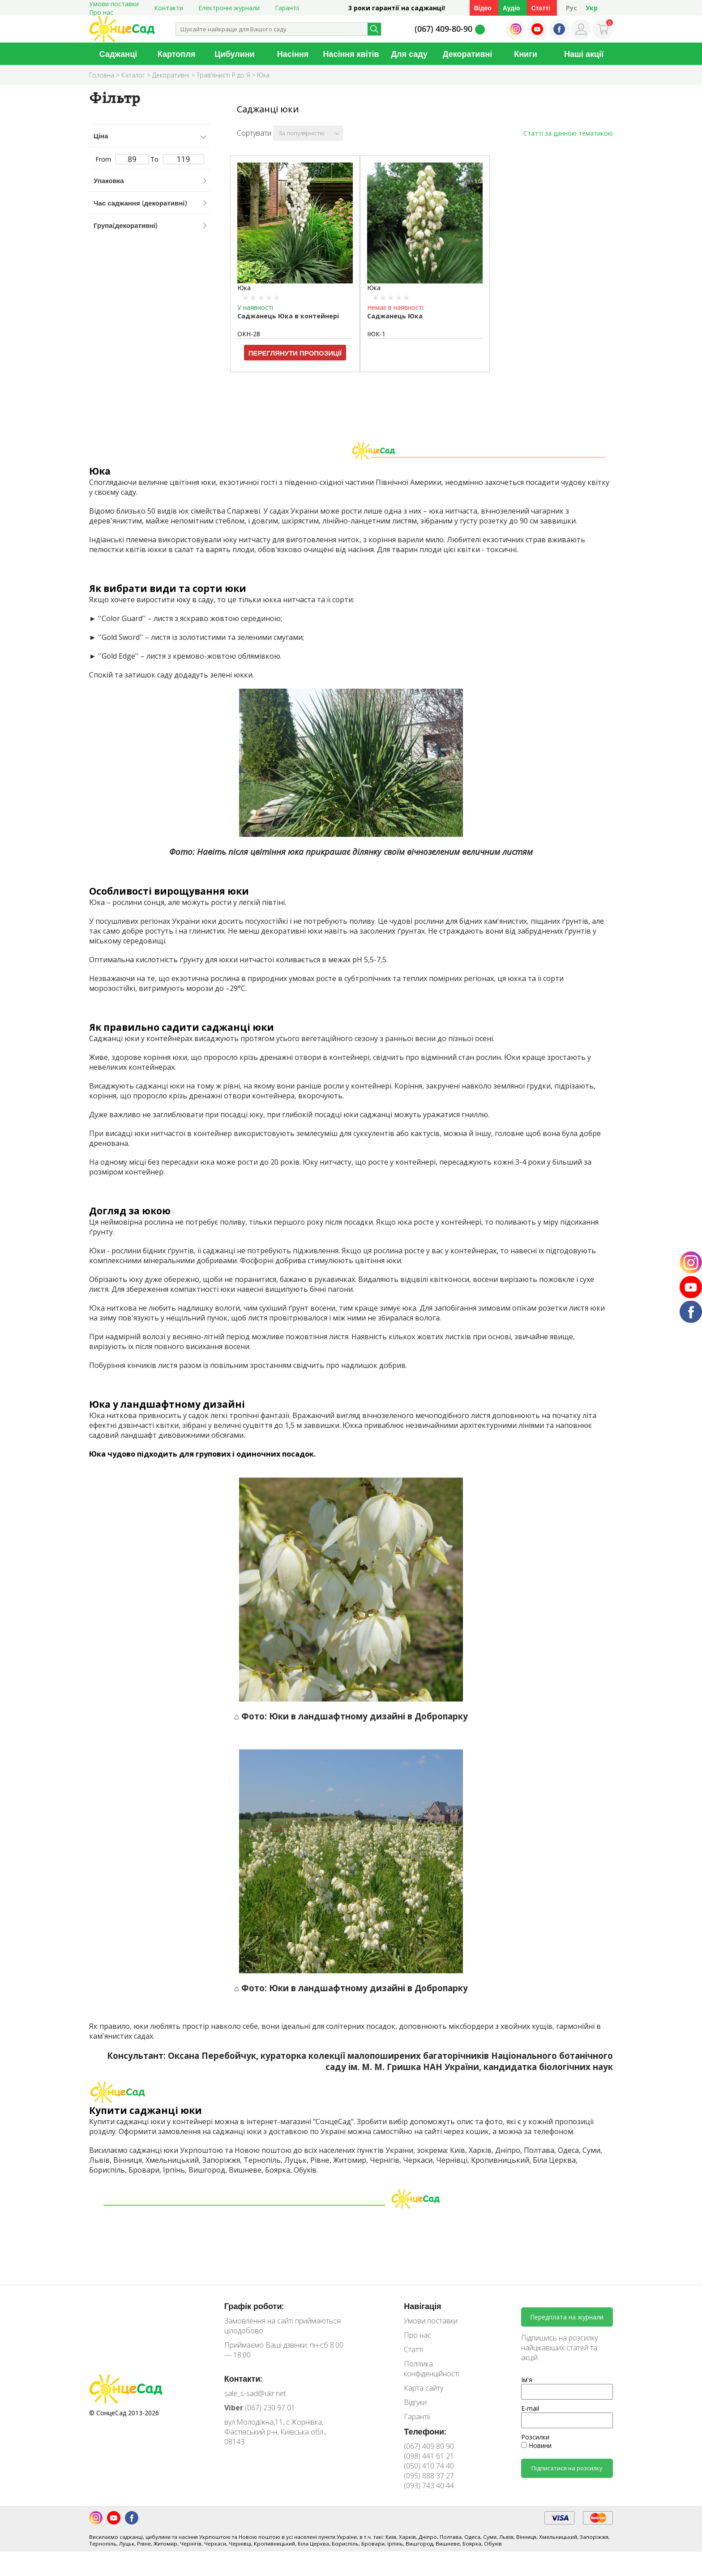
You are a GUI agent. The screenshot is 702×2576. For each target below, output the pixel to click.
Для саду (409, 53)
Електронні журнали (229, 8)
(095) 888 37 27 (429, 2476)
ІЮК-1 (376, 334)
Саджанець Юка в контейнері (288, 316)
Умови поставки (431, 2321)
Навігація (422, 2306)
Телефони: (425, 2431)
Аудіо (511, 8)
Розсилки (535, 2437)
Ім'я (526, 2379)
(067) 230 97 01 (259, 2408)
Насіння (292, 53)
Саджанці (118, 53)
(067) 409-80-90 (443, 28)
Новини (536, 2445)
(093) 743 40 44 (429, 2485)
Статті (540, 8)
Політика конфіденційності (431, 2369)
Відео (483, 8)
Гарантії (287, 8)
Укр (592, 8)
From (122, 159)
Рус (571, 8)
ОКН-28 (248, 334)
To (177, 159)
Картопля (176, 53)
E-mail (530, 2408)
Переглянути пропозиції (295, 352)
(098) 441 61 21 (429, 2456)
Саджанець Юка (395, 316)
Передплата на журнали (567, 2317)
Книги (525, 53)
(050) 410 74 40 (429, 2466)
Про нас (101, 12)
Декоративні (467, 53)
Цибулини (234, 53)
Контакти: (243, 2378)
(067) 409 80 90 (429, 2446)
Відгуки (415, 2402)
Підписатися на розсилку (567, 2468)
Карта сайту (423, 2388)
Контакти (168, 8)
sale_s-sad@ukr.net (255, 2393)
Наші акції (584, 53)
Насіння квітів (351, 53)
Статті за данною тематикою (568, 133)
